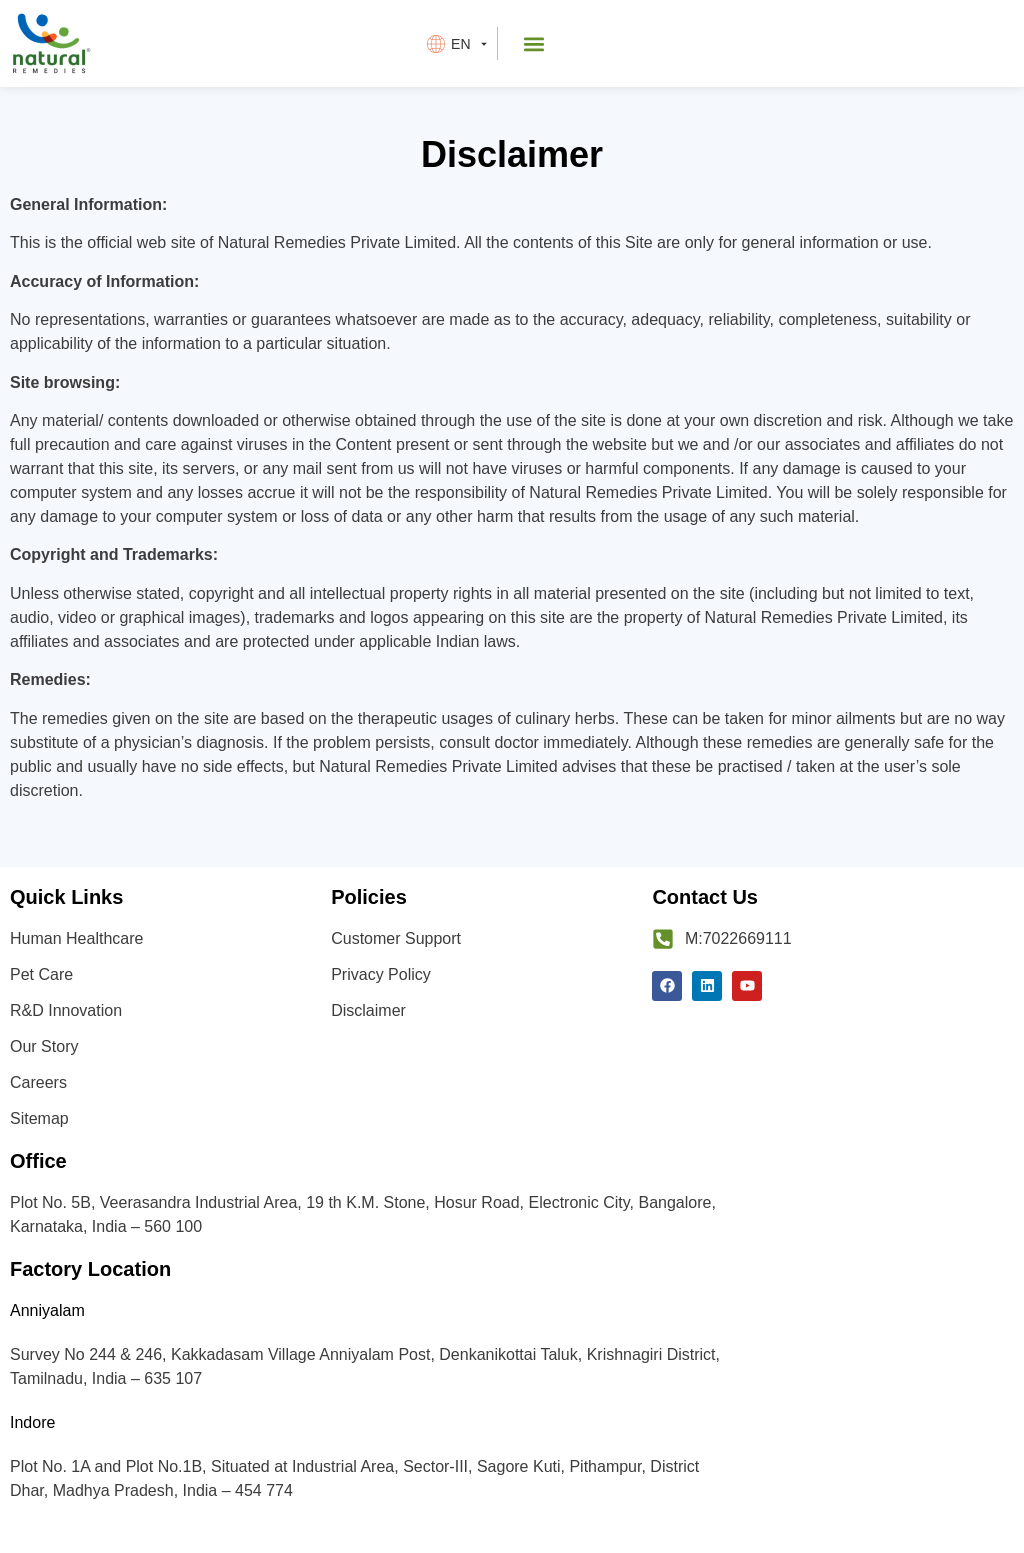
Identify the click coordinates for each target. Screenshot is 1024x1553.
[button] (534, 43)
